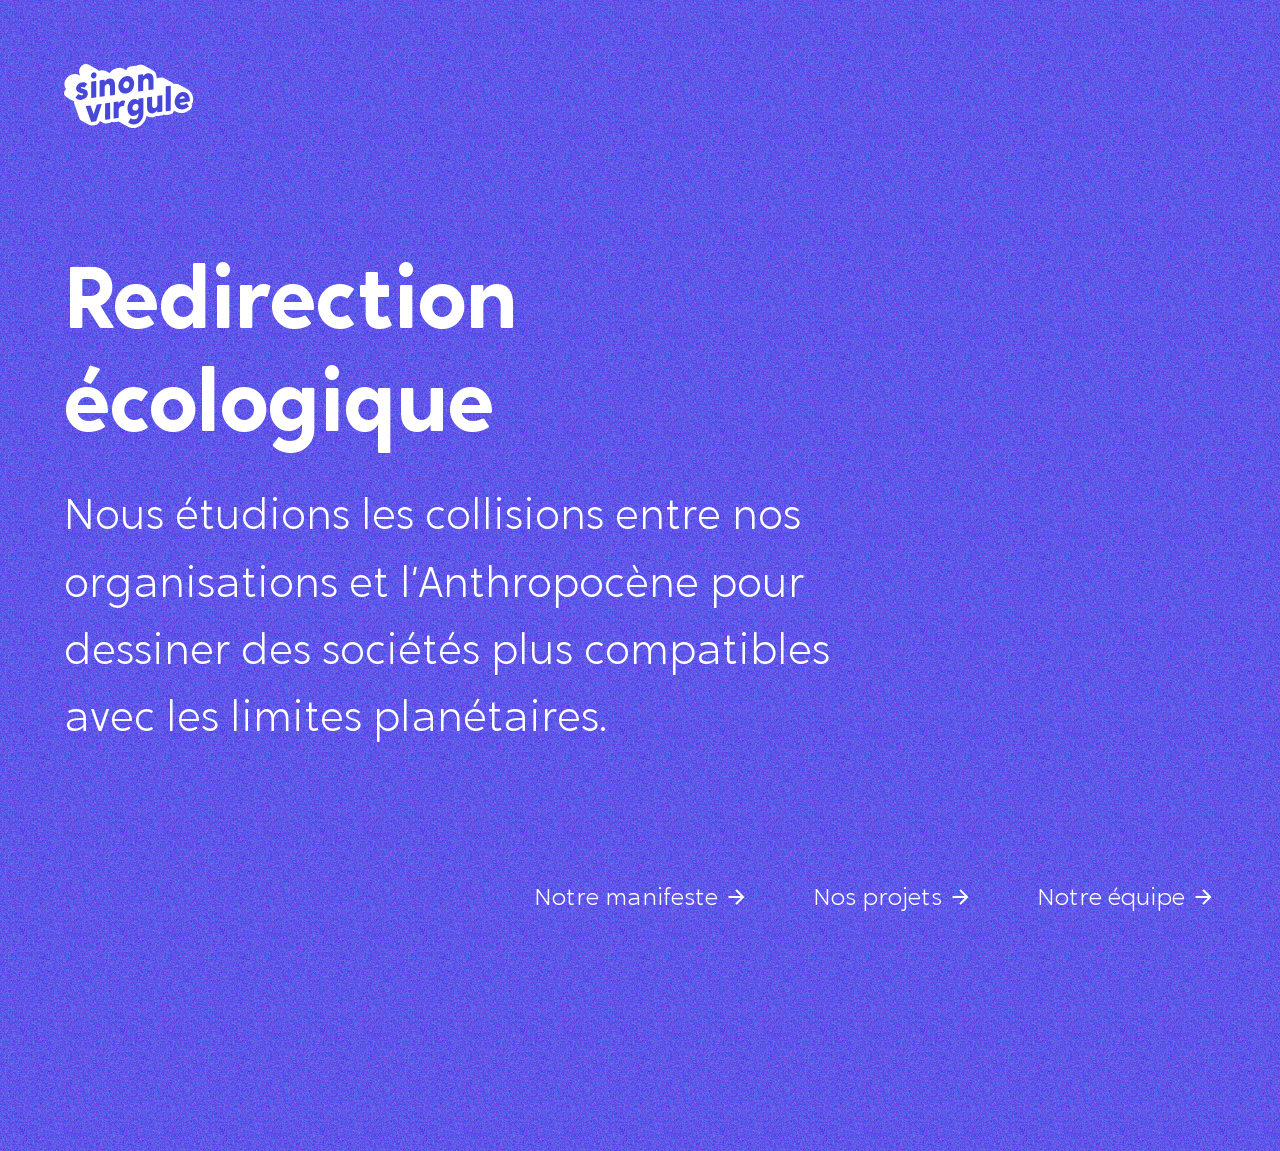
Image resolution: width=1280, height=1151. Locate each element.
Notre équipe (1111, 899)
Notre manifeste (626, 899)
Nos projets (877, 899)
